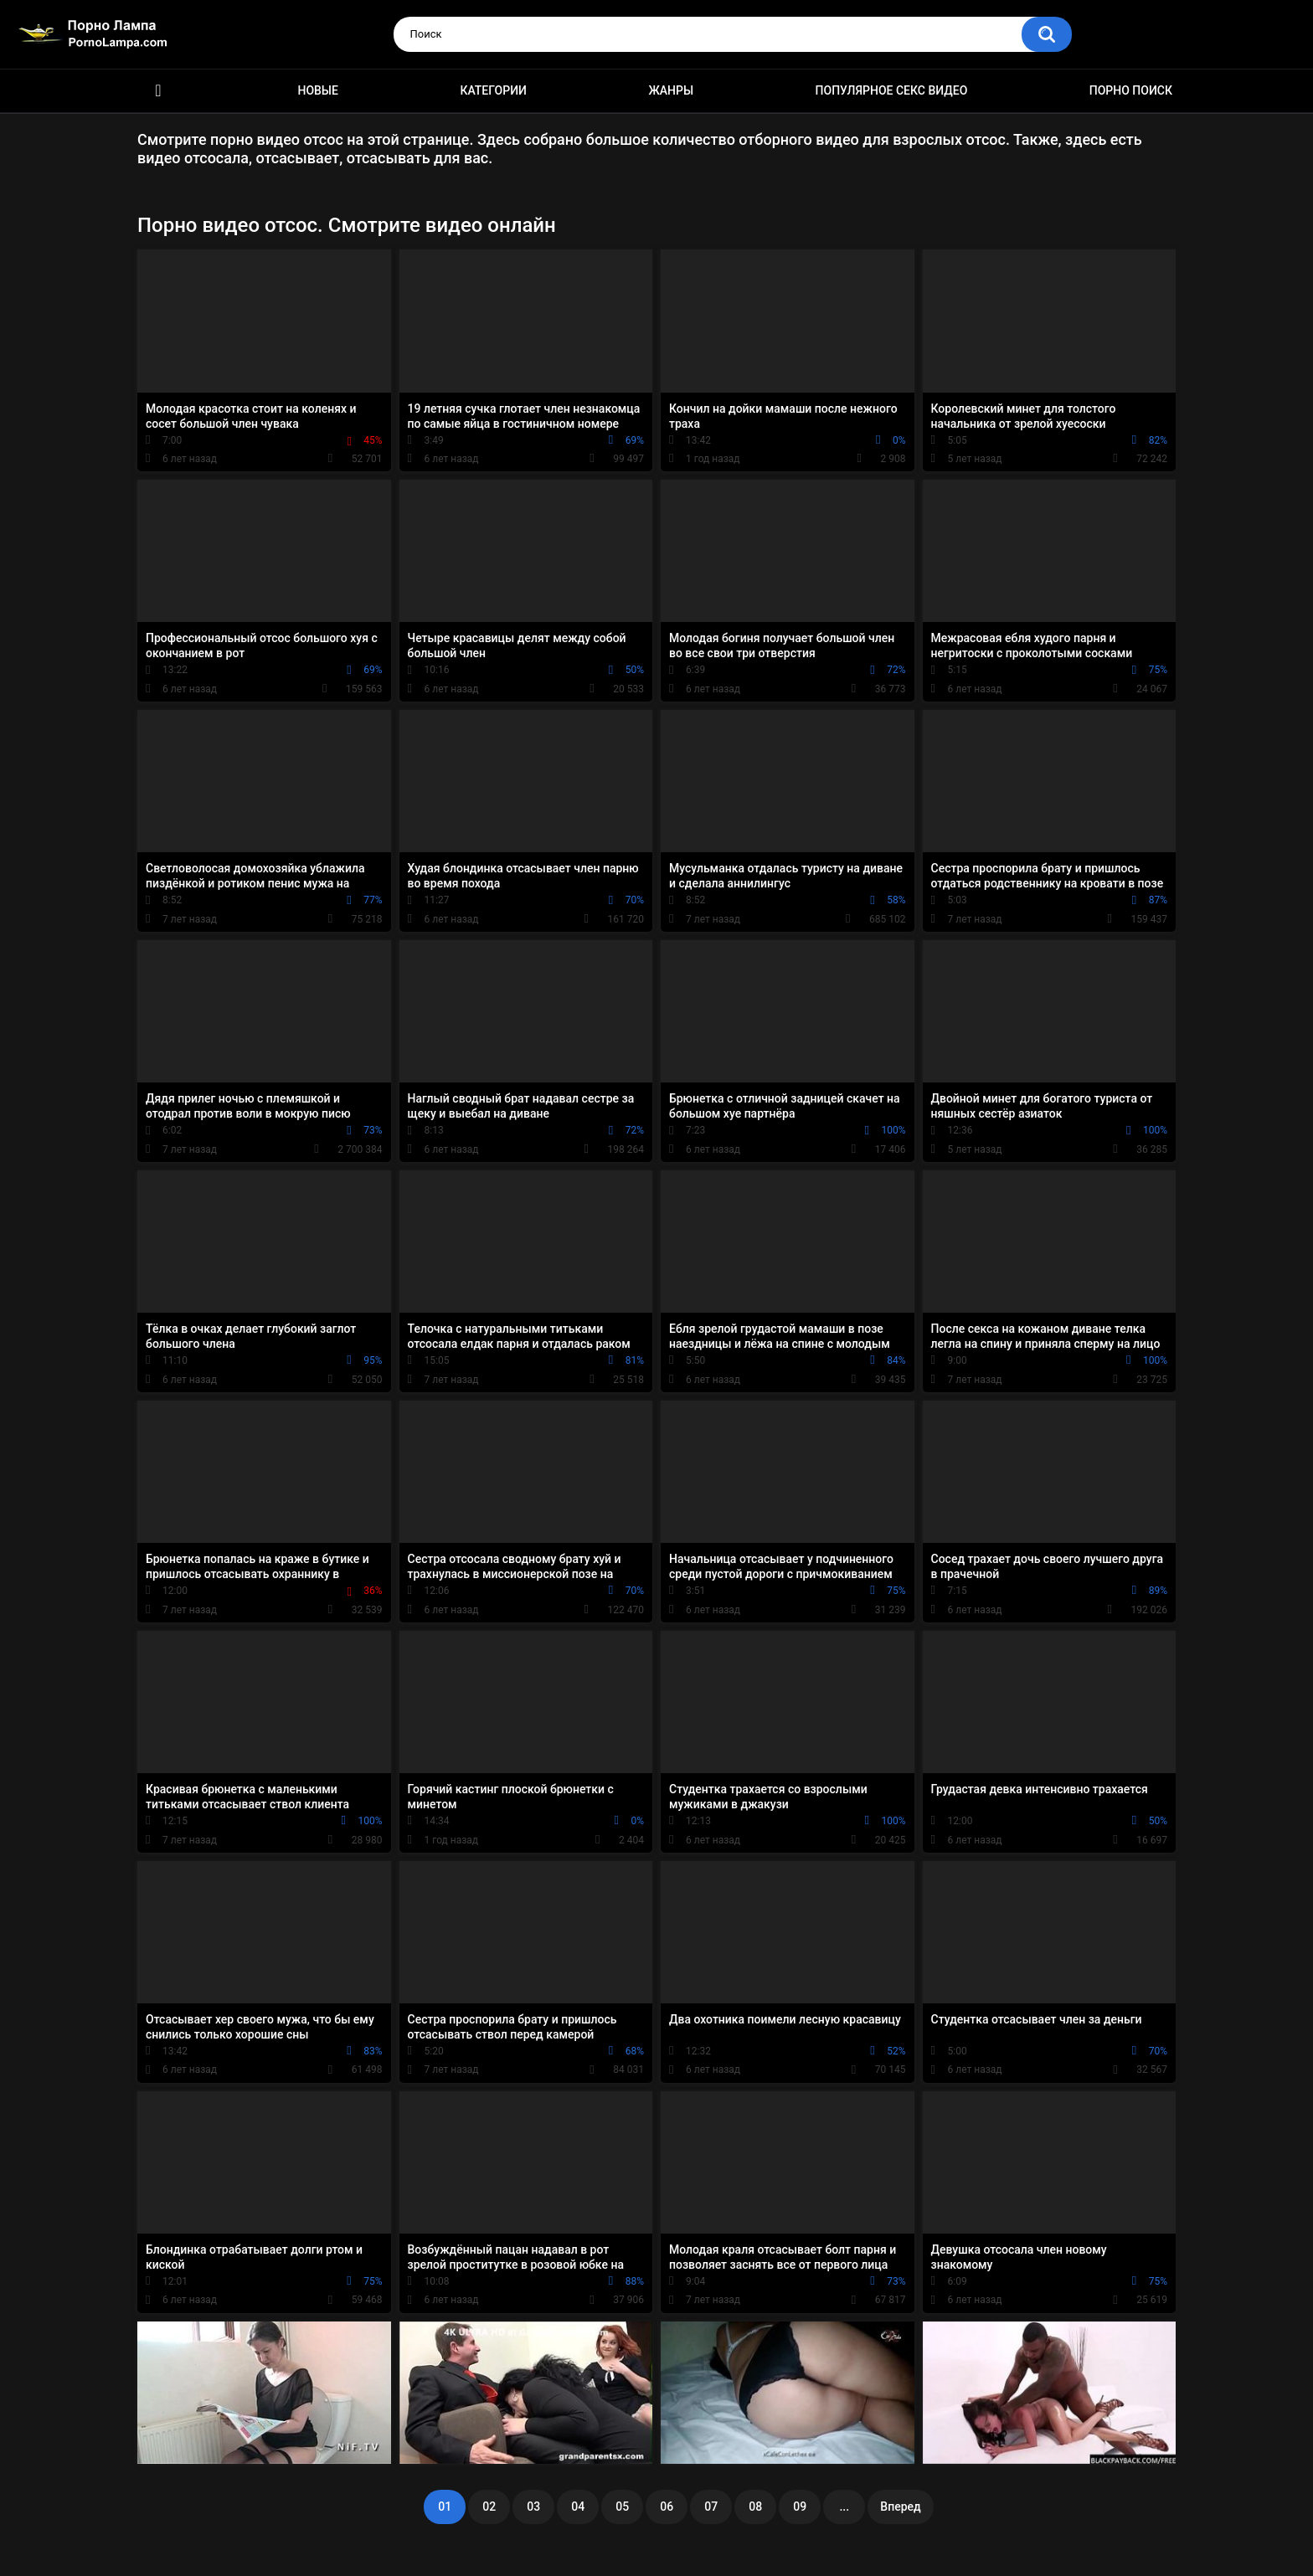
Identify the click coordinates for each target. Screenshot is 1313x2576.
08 (755, 2506)
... (844, 2506)
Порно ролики (158, 90)
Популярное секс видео (892, 90)
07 (711, 2506)
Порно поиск (1130, 90)
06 (666, 2506)
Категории (493, 90)
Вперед (900, 2506)
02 (489, 2506)
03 (533, 2506)
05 (622, 2506)
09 (799, 2506)
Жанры (670, 90)
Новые (317, 90)
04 (577, 2506)
